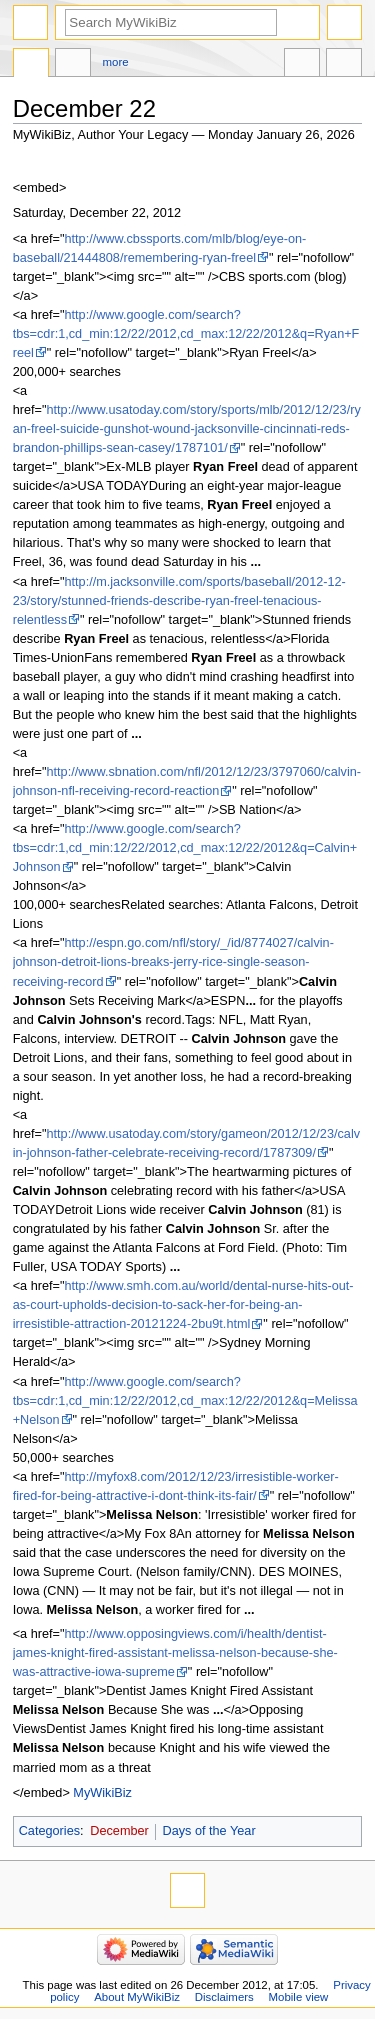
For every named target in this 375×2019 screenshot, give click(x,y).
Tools (344, 65)
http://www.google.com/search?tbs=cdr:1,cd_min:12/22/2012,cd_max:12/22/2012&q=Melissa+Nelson (185, 1401)
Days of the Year (209, 1831)
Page (31, 65)
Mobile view (299, 1997)
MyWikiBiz (102, 1793)
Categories (49, 1831)
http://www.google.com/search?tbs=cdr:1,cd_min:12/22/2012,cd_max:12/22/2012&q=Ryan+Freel (186, 334)
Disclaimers (224, 1997)
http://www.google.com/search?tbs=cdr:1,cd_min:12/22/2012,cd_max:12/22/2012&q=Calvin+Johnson (185, 848)
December (119, 1831)
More (116, 62)
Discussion (73, 65)
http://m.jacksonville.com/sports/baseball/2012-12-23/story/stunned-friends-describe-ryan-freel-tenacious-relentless (179, 601)
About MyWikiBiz (137, 1997)
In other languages (302, 65)
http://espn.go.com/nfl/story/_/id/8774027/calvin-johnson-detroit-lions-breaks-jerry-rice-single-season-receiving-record (173, 962)
